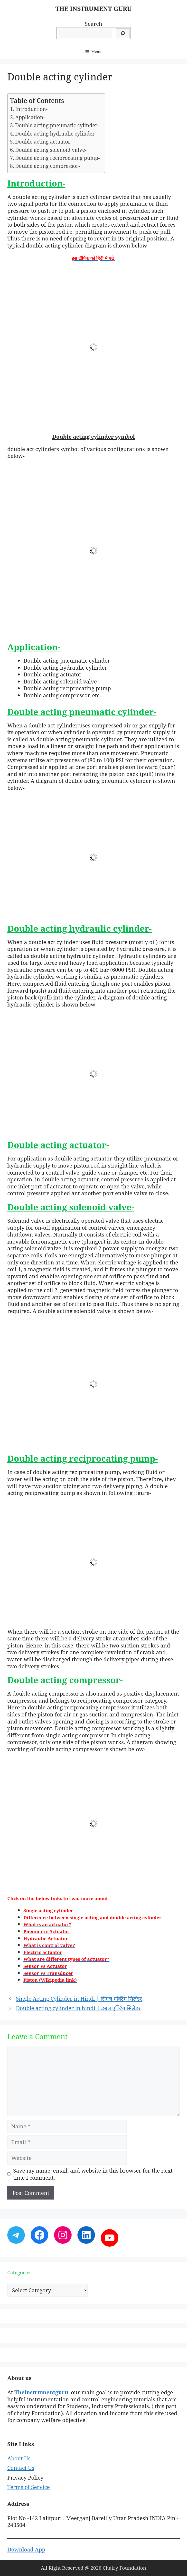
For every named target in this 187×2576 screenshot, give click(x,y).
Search (93, 23)
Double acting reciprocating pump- (57, 157)
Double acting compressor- (47, 165)
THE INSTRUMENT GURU (93, 8)
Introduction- (31, 109)
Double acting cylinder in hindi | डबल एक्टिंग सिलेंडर (78, 2008)
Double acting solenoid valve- (50, 149)
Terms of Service (28, 2487)
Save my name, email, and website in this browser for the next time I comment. (93, 2174)
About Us (18, 2458)
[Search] (123, 33)
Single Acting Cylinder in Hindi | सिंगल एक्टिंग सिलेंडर (79, 1998)
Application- (30, 117)
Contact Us (20, 2467)
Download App (26, 2549)
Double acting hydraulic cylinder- (55, 133)
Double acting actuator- (43, 141)
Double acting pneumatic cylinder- (57, 125)
